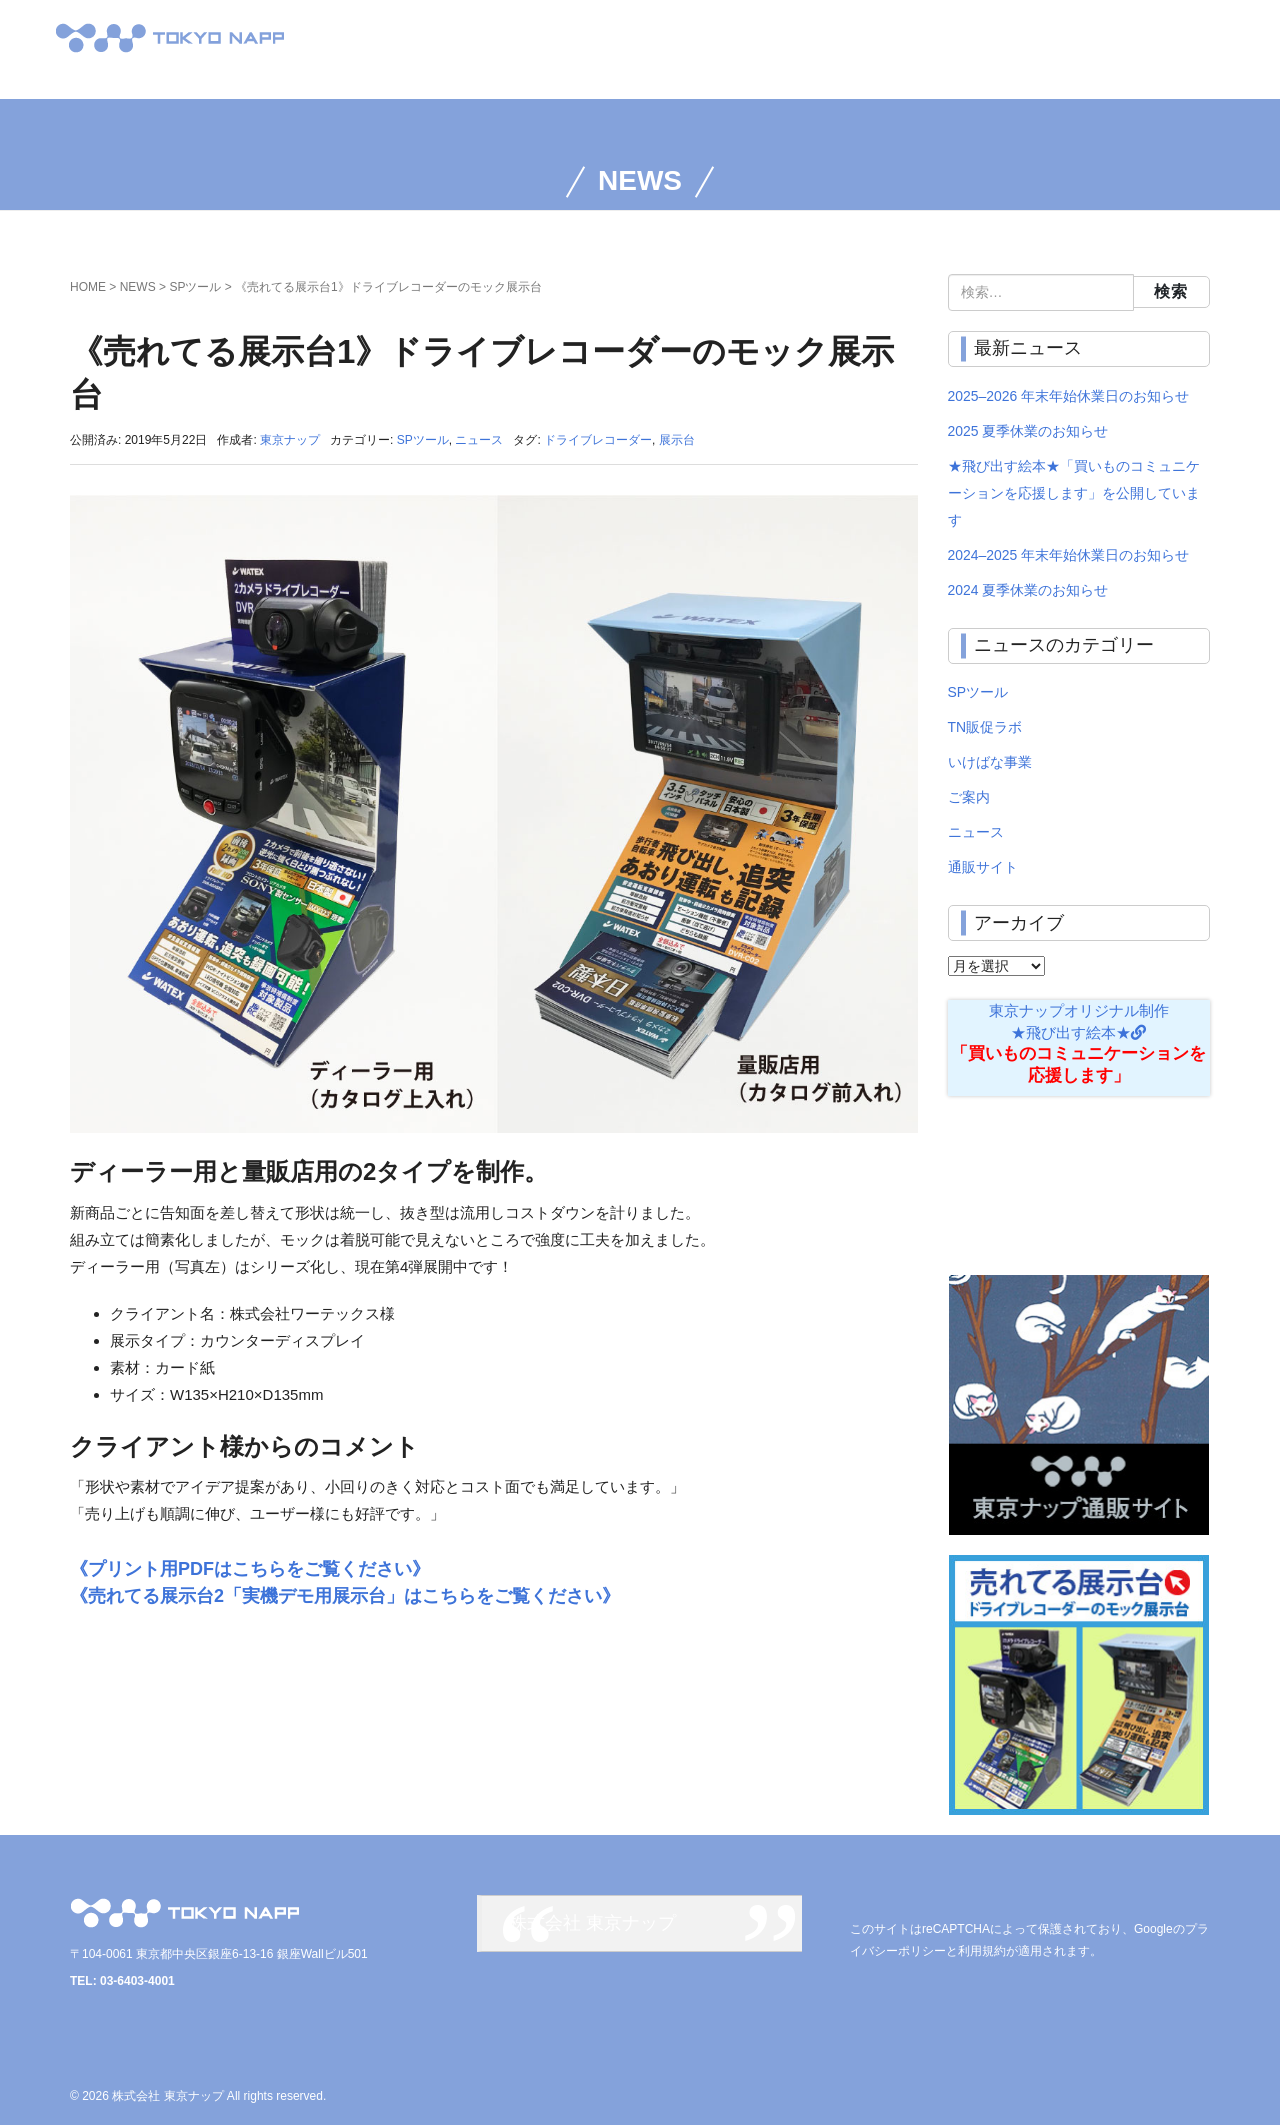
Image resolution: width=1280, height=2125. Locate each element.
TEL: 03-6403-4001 (122, 1981)
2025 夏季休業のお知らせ (1028, 431)
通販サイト (983, 867)
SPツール (195, 287)
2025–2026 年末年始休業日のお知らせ (1069, 396)
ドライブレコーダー (598, 440)
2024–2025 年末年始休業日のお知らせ (1069, 555)
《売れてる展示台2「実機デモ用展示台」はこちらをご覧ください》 (345, 1596)
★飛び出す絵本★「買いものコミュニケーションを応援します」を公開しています (1074, 493)
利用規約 (982, 1951)
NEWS (138, 287)
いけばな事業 (990, 762)
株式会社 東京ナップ (592, 1923)
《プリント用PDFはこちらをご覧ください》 (250, 1569)
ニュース (479, 440)
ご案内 (969, 797)
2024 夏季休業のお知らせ (1028, 590)
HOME (88, 287)
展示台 (677, 440)
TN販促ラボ (985, 727)
